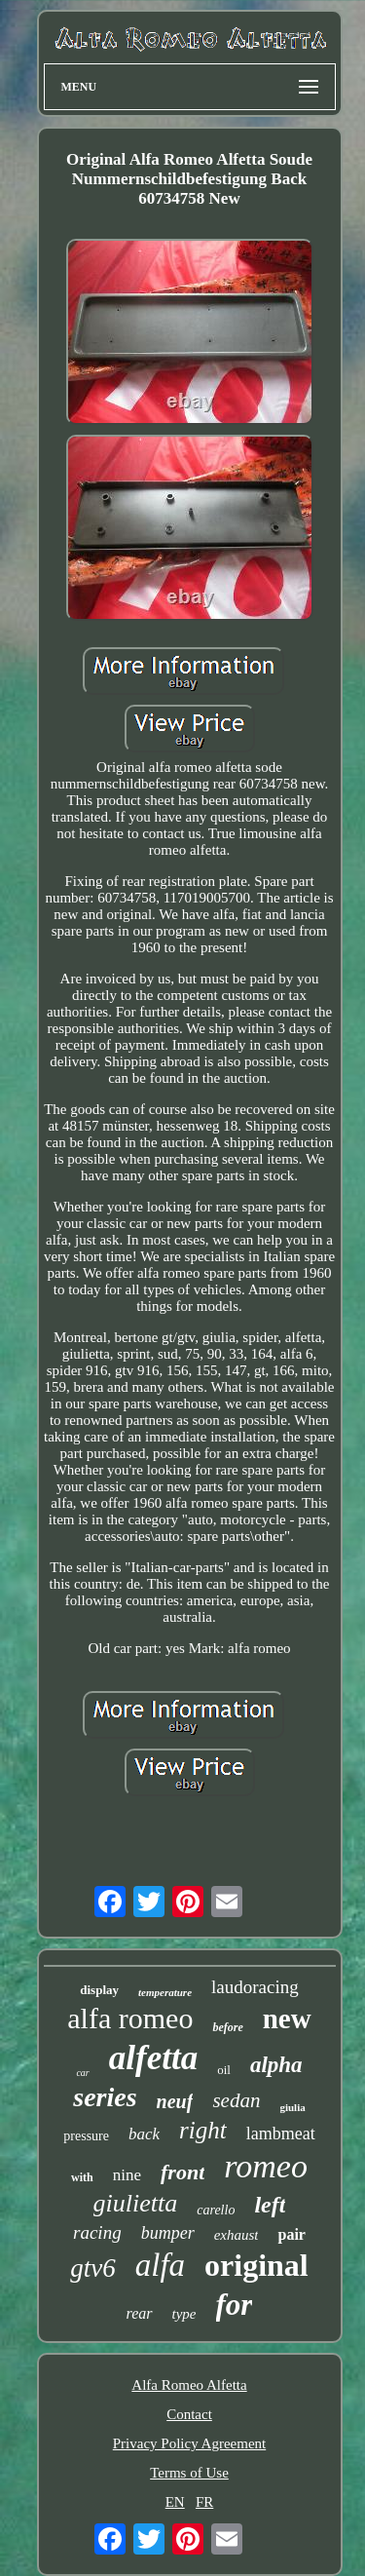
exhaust (236, 2235)
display (99, 1989)
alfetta (153, 2058)
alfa (160, 2265)
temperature (165, 1992)
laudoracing (255, 1987)
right (203, 2130)
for (234, 2305)
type (184, 2314)
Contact (189, 2414)
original (256, 2265)
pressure (86, 2136)
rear (140, 2313)
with (82, 2177)
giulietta (135, 2203)
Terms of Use (189, 2472)
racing (97, 2232)
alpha (276, 2065)
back (144, 2134)
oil (224, 2069)
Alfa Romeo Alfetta (188, 2385)
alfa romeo (130, 2018)
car (82, 2072)
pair (291, 2234)
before (227, 2027)
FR (204, 2502)
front (182, 2172)
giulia (292, 2107)
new (287, 2018)
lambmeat (280, 2133)
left (269, 2204)
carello (216, 2210)
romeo (266, 2166)
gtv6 (93, 2268)
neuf (175, 2101)
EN (175, 2502)
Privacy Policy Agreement (189, 2443)
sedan (236, 2100)
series (104, 2097)
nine (127, 2175)
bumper (168, 2233)
